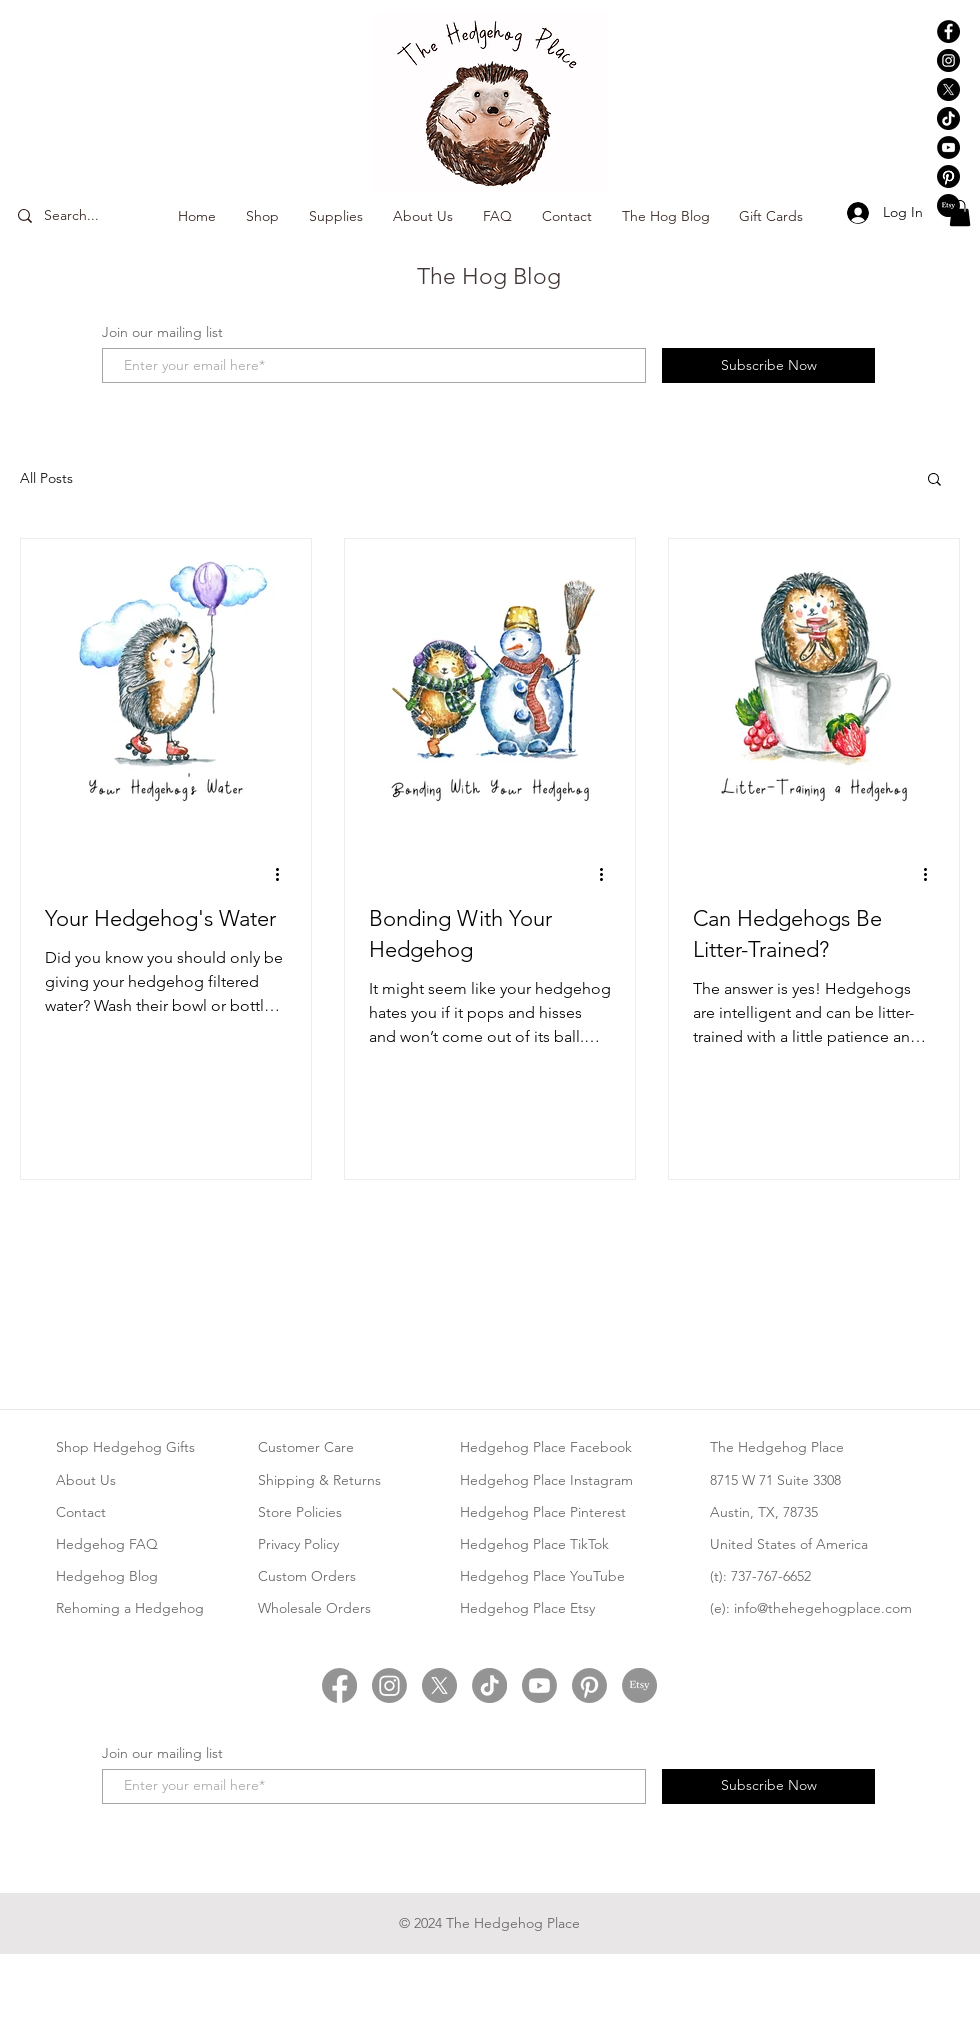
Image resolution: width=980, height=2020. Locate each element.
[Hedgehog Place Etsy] (948, 205)
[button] (960, 213)
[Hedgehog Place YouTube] (948, 147)
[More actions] (284, 874)
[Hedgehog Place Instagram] (948, 60)
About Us (86, 1480)
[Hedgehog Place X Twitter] (948, 89)
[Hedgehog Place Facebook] (948, 31)
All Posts (46, 478)
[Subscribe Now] (768, 365)
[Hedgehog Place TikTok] (948, 118)
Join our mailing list (162, 332)
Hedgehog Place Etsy (527, 1608)
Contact (81, 1512)
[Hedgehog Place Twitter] (439, 1685)
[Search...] (98, 216)
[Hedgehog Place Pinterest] (948, 176)
